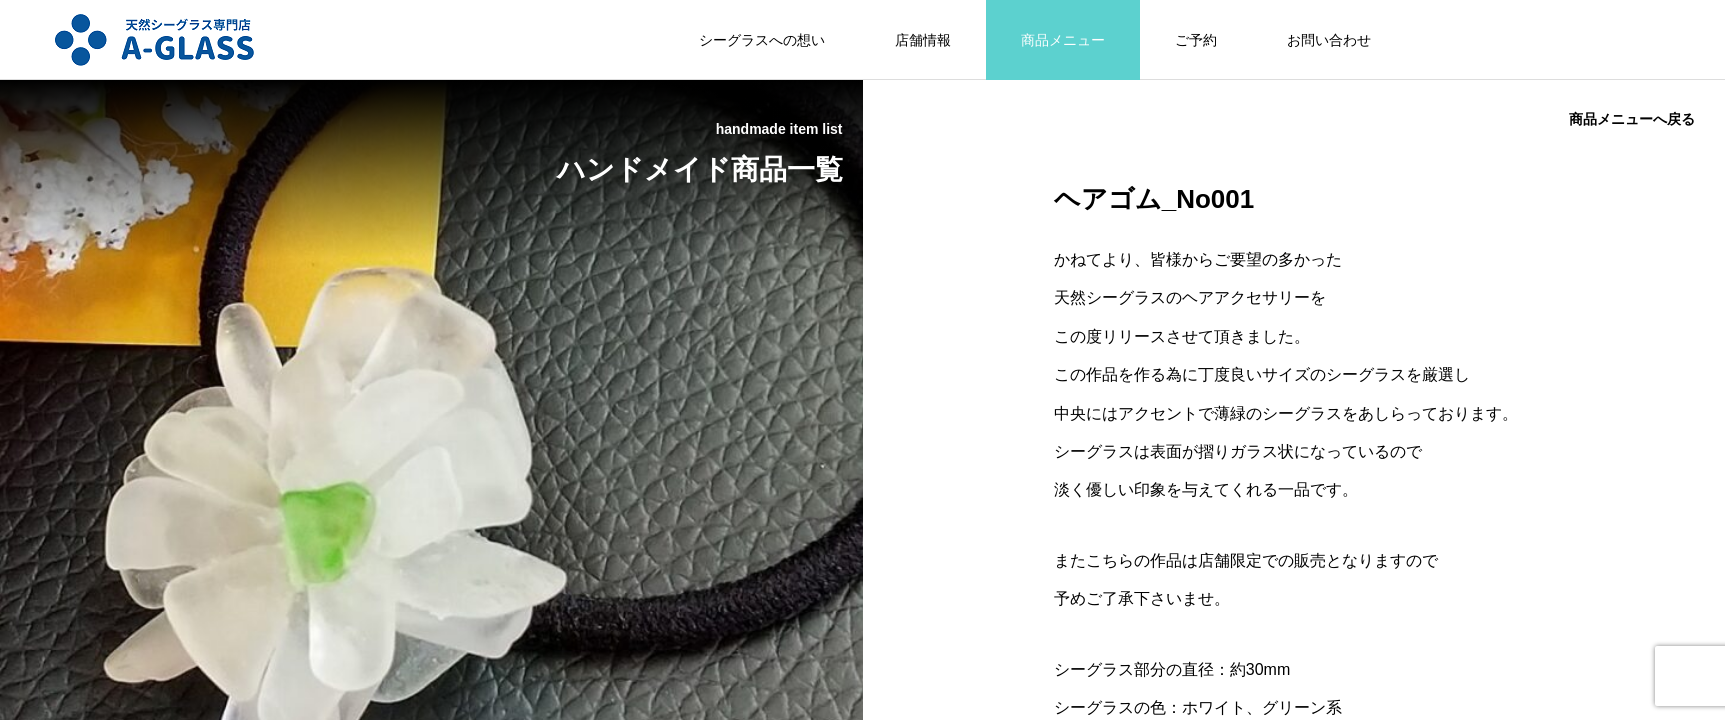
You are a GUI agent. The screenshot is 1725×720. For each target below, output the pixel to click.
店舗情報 (923, 40)
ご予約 (1196, 40)
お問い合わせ (1329, 40)
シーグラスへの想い (762, 40)
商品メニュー (1063, 40)
